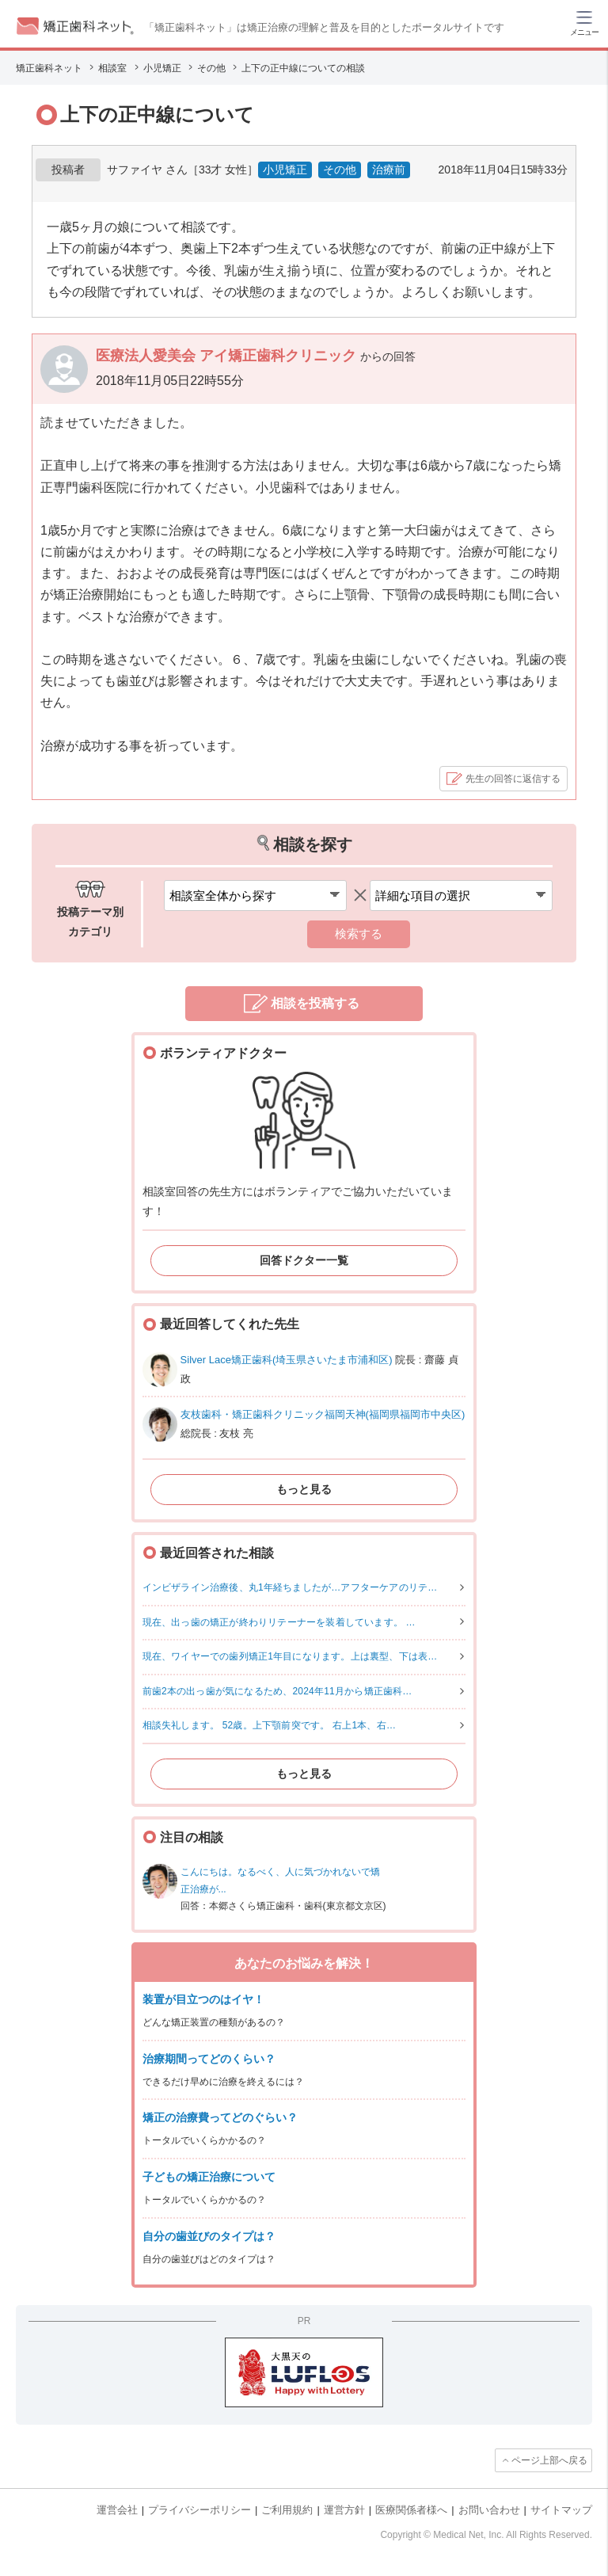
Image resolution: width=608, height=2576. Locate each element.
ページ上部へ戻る (549, 2460)
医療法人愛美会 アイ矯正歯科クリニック (228, 356)
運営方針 (344, 2510)
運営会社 (117, 2510)
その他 (339, 169)
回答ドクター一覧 (304, 1260)
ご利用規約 (287, 2510)
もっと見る (304, 1489)
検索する (358, 933)
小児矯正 (285, 169)
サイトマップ (561, 2510)
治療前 (388, 169)
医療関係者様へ (411, 2510)
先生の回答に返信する (513, 778)
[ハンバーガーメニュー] (584, 22)
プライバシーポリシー (199, 2510)
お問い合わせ (489, 2510)
